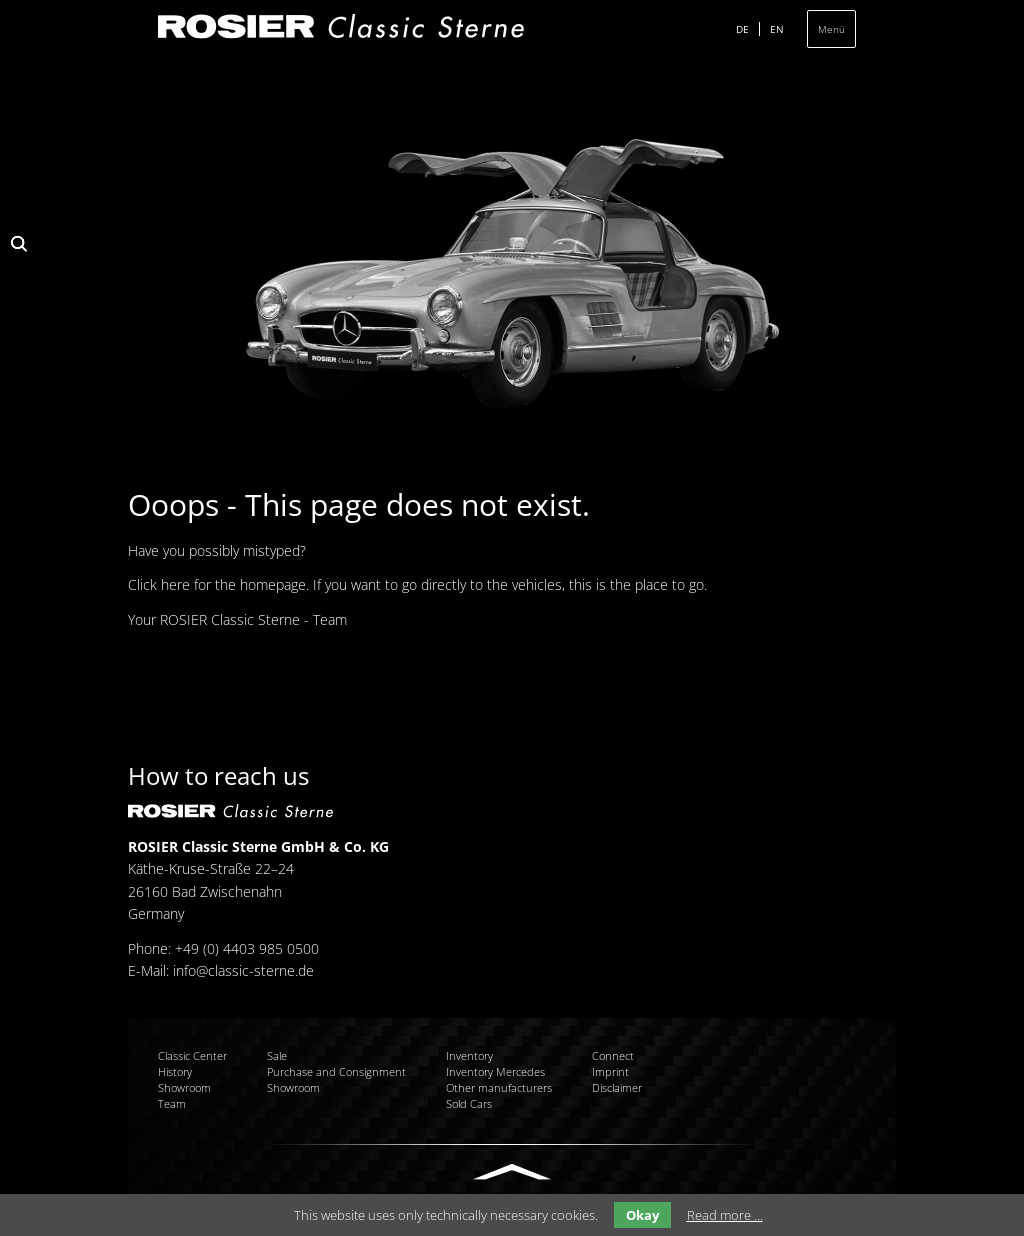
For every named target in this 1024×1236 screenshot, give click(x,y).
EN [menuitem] (777, 29)
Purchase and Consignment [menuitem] (336, 1071)
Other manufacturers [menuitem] (499, 1087)
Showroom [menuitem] (184, 1087)
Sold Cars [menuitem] (469, 1103)
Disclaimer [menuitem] (617, 1087)
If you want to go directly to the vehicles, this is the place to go (508, 584)
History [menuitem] (175, 1071)
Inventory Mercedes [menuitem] (495, 1071)
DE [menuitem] (742, 29)
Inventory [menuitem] (469, 1055)
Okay (642, 1215)
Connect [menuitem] (613, 1055)
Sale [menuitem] (277, 1055)
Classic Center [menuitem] (192, 1055)
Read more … (725, 1215)
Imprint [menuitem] (610, 1071)
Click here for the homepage (217, 584)
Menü (831, 29)
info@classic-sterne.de (243, 970)
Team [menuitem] (172, 1103)
